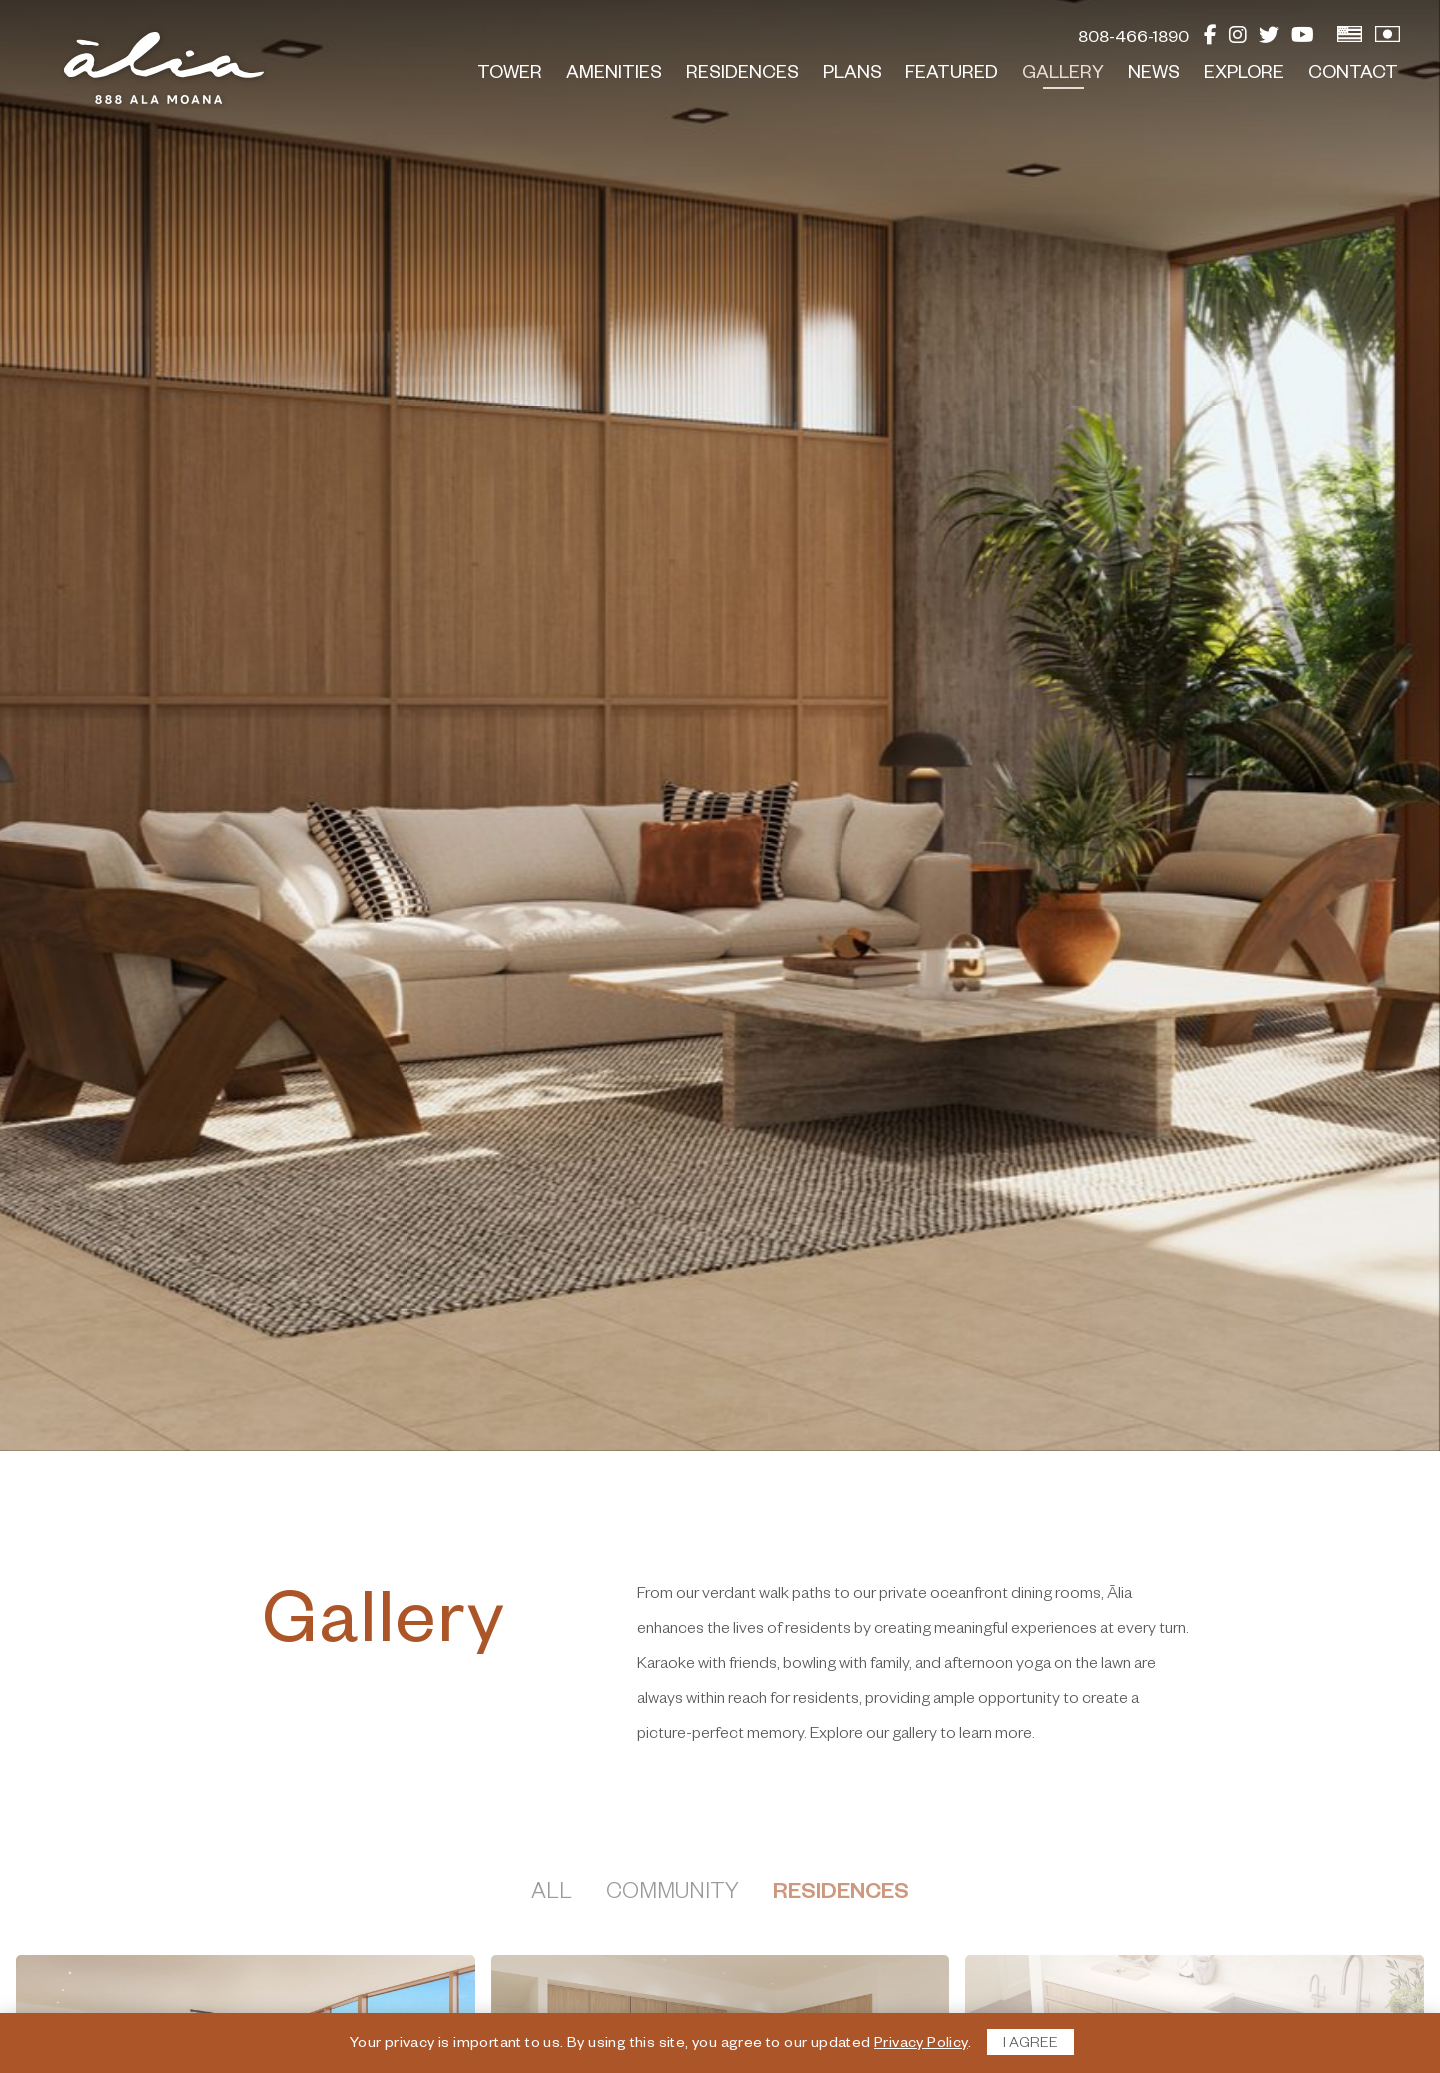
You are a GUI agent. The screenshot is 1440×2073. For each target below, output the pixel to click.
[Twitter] (1269, 40)
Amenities (614, 75)
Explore (1244, 75)
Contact (1353, 75)
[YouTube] (1302, 40)
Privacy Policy (921, 2045)
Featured (951, 75)
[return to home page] (164, 68)
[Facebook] (1210, 40)
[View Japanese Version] (1387, 40)
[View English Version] (1349, 40)
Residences (742, 75)
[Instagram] (1238, 40)
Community (672, 1895)
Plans (852, 75)
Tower (509, 75)
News (1154, 75)
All (551, 1895)
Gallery (1063, 75)
